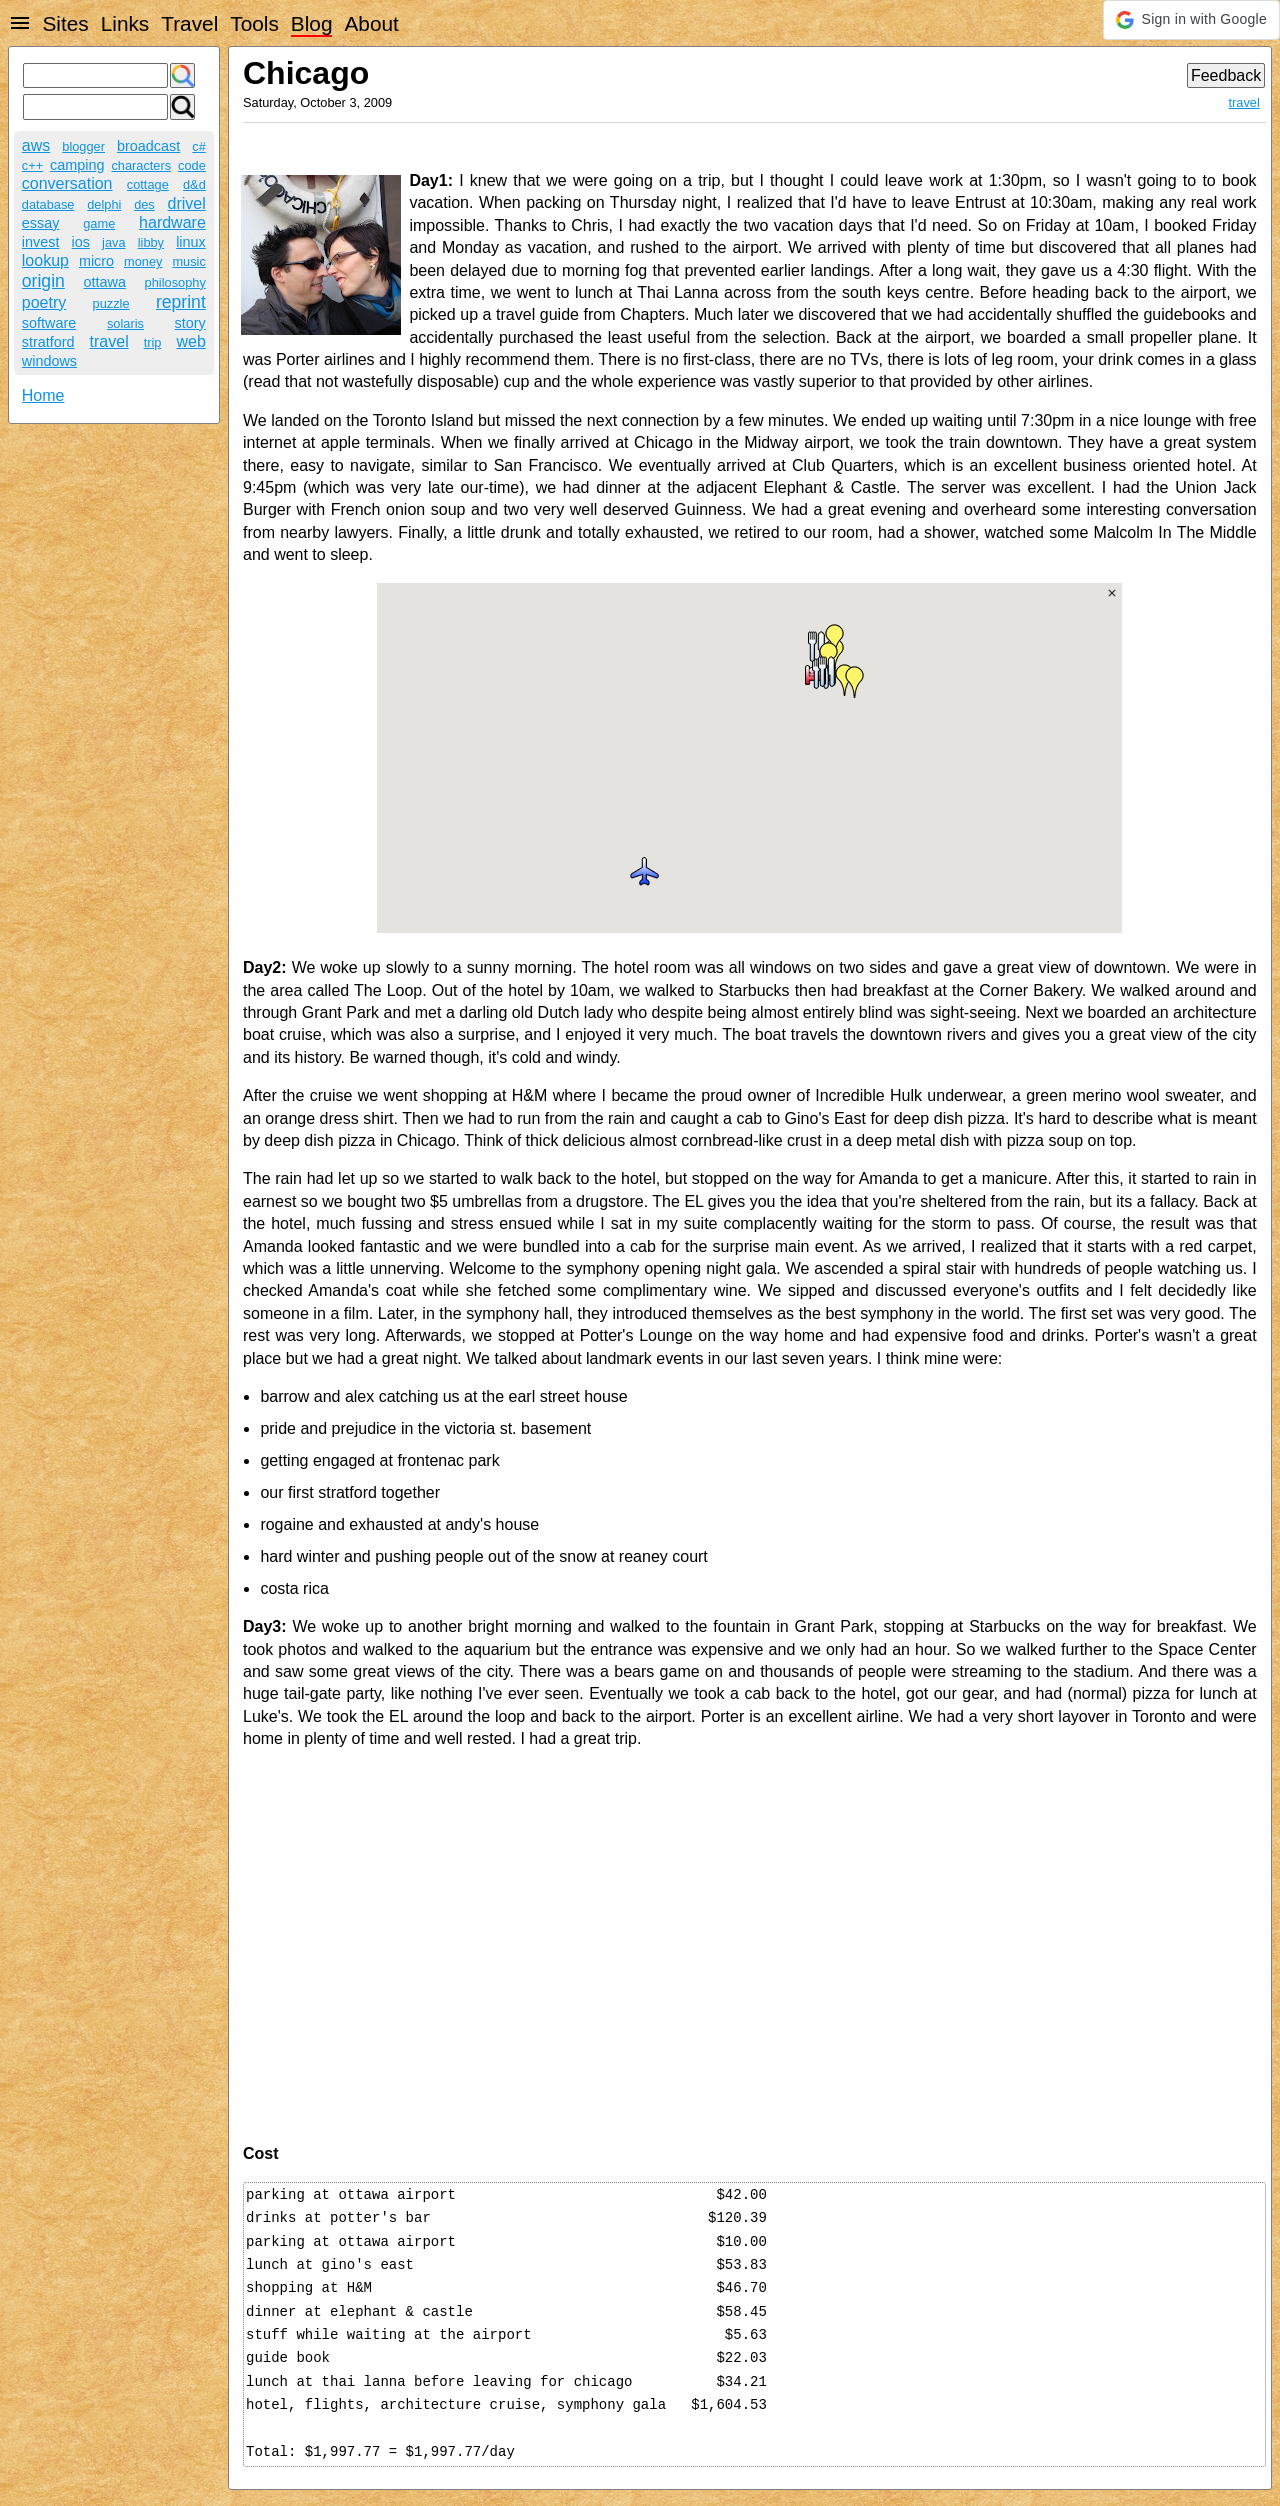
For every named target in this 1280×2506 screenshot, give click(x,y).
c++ (32, 165)
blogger (83, 146)
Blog (312, 23)
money (143, 261)
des (144, 204)
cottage (148, 184)
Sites (65, 23)
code (192, 165)
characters (141, 165)
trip (153, 342)
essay (41, 223)
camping (77, 165)
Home (43, 395)
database (48, 204)
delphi (104, 204)
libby (151, 242)
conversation (67, 183)
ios (81, 242)
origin (43, 281)
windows (49, 361)
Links (125, 23)
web (190, 341)
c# (199, 146)
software (49, 323)
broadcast (148, 146)
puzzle (111, 303)
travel (109, 341)
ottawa (105, 282)
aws (36, 145)
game (99, 223)
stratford (48, 342)
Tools (254, 23)
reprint (181, 302)
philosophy (175, 282)
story (190, 323)
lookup (45, 260)
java (113, 242)
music (188, 261)
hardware (172, 222)
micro (96, 261)
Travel (189, 23)
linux (191, 242)
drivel (187, 203)
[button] (1191, 20)
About (371, 23)
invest (41, 242)
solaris (125, 323)
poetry (44, 302)
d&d (194, 184)
